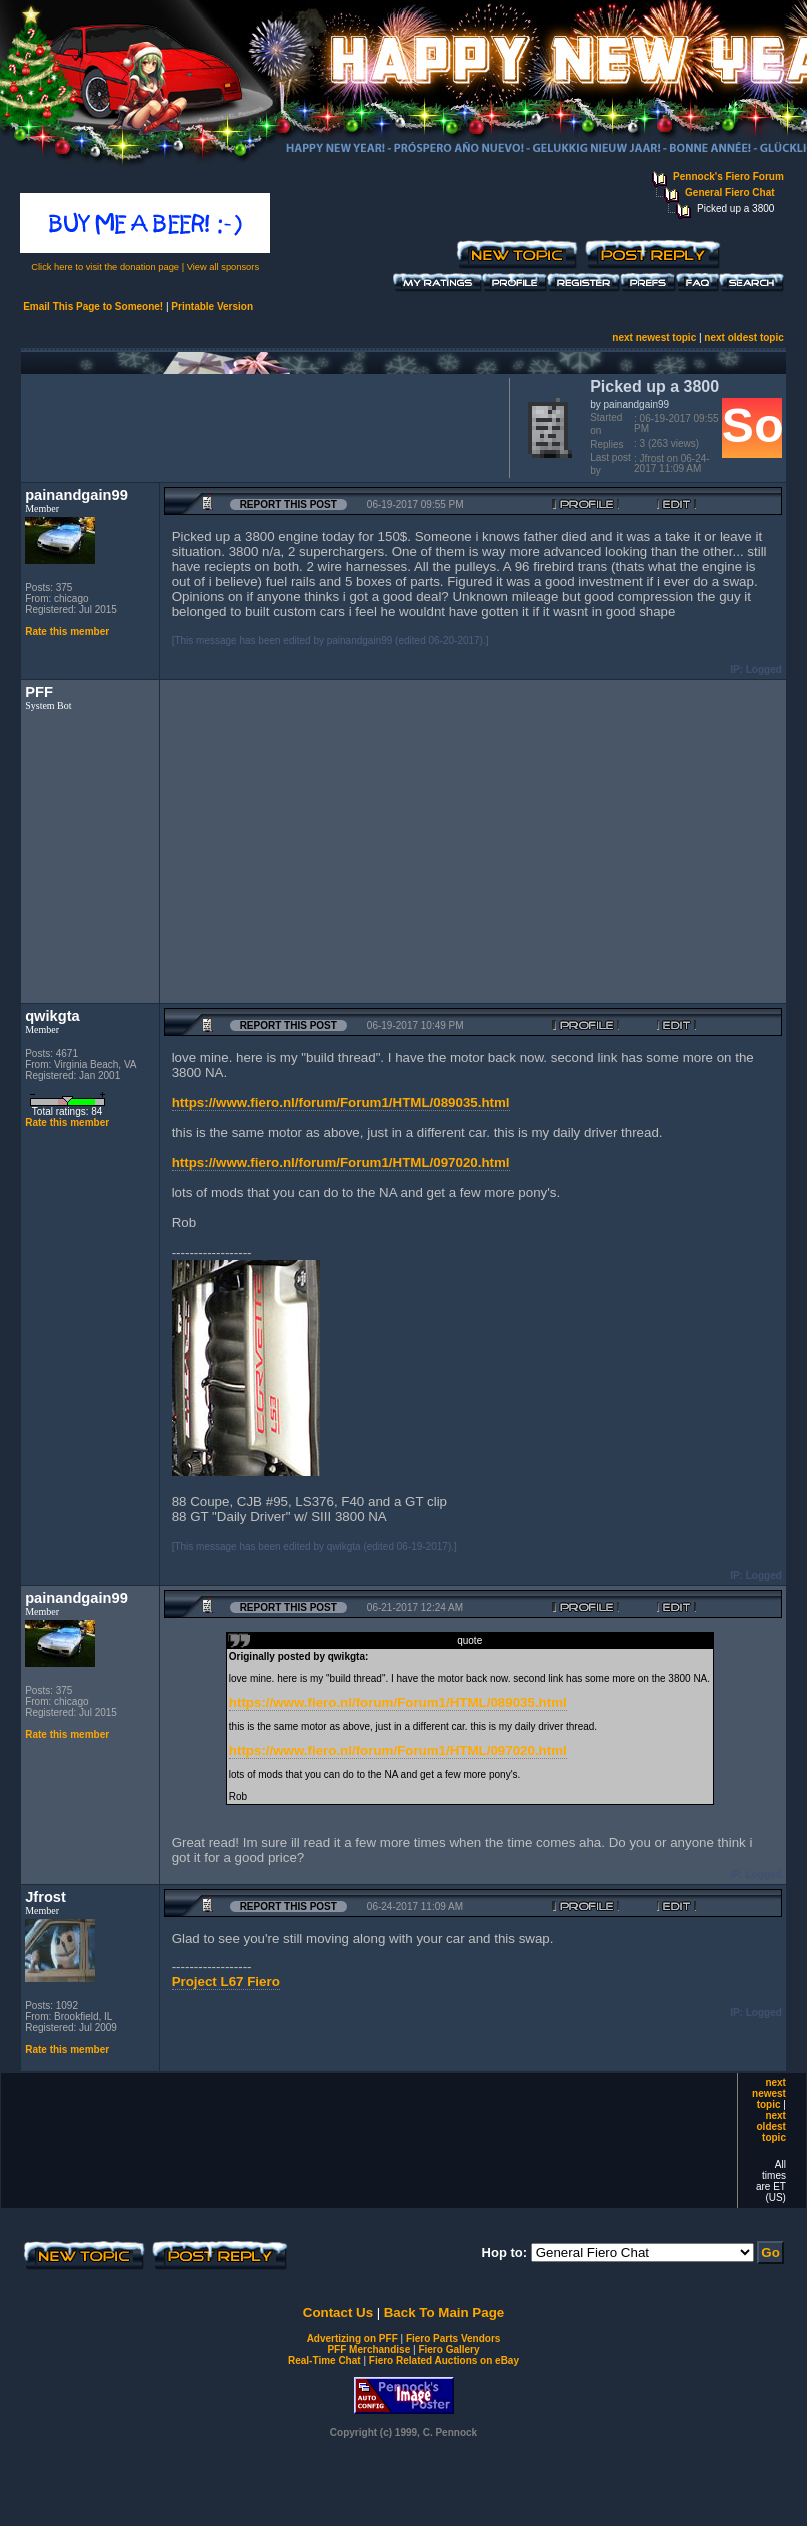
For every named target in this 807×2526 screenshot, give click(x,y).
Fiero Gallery (448, 2349)
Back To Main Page (444, 2312)
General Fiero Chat (729, 192)
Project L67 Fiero (226, 1981)
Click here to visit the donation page (105, 267)
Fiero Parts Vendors (453, 2338)
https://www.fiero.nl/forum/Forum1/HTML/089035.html (341, 1102)
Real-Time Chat (324, 2360)
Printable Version (212, 306)
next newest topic (654, 337)
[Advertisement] (261, 426)
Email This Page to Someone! (93, 306)
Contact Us (338, 2312)
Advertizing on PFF (352, 2338)
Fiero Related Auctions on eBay (444, 2360)
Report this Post (288, 504)
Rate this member (67, 631)
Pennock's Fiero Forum (728, 176)
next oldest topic (743, 337)
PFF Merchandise (368, 2349)
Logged (764, 669)
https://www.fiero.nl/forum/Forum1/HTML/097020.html (341, 1162)
